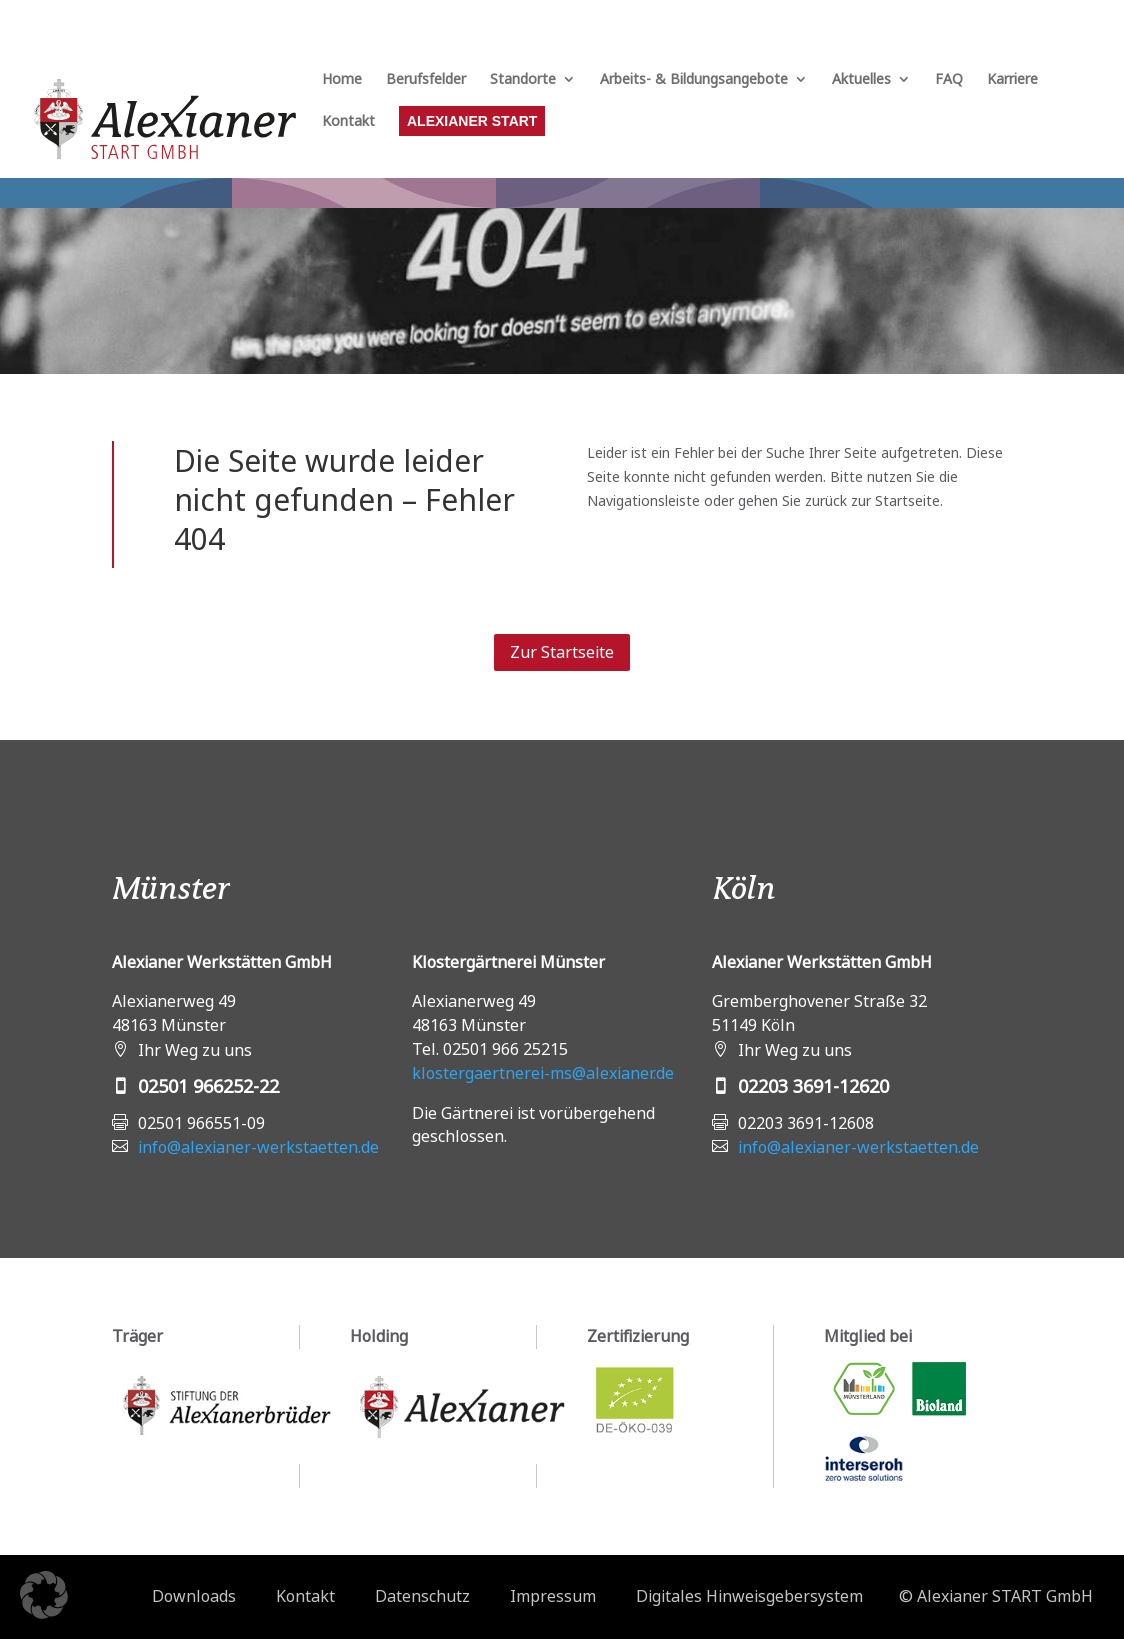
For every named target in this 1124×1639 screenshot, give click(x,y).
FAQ (949, 80)
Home (342, 80)
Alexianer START (472, 121)
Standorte (523, 80)
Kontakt (348, 122)
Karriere (1012, 80)
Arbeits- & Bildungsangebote (694, 80)
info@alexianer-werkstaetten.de (258, 1147)
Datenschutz (422, 1596)
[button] (44, 1595)
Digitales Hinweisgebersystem (749, 1596)
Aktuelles (861, 80)
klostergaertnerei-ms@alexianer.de (543, 1073)
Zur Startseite (562, 652)
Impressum (553, 1596)
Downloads (194, 1596)
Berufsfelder (426, 80)
